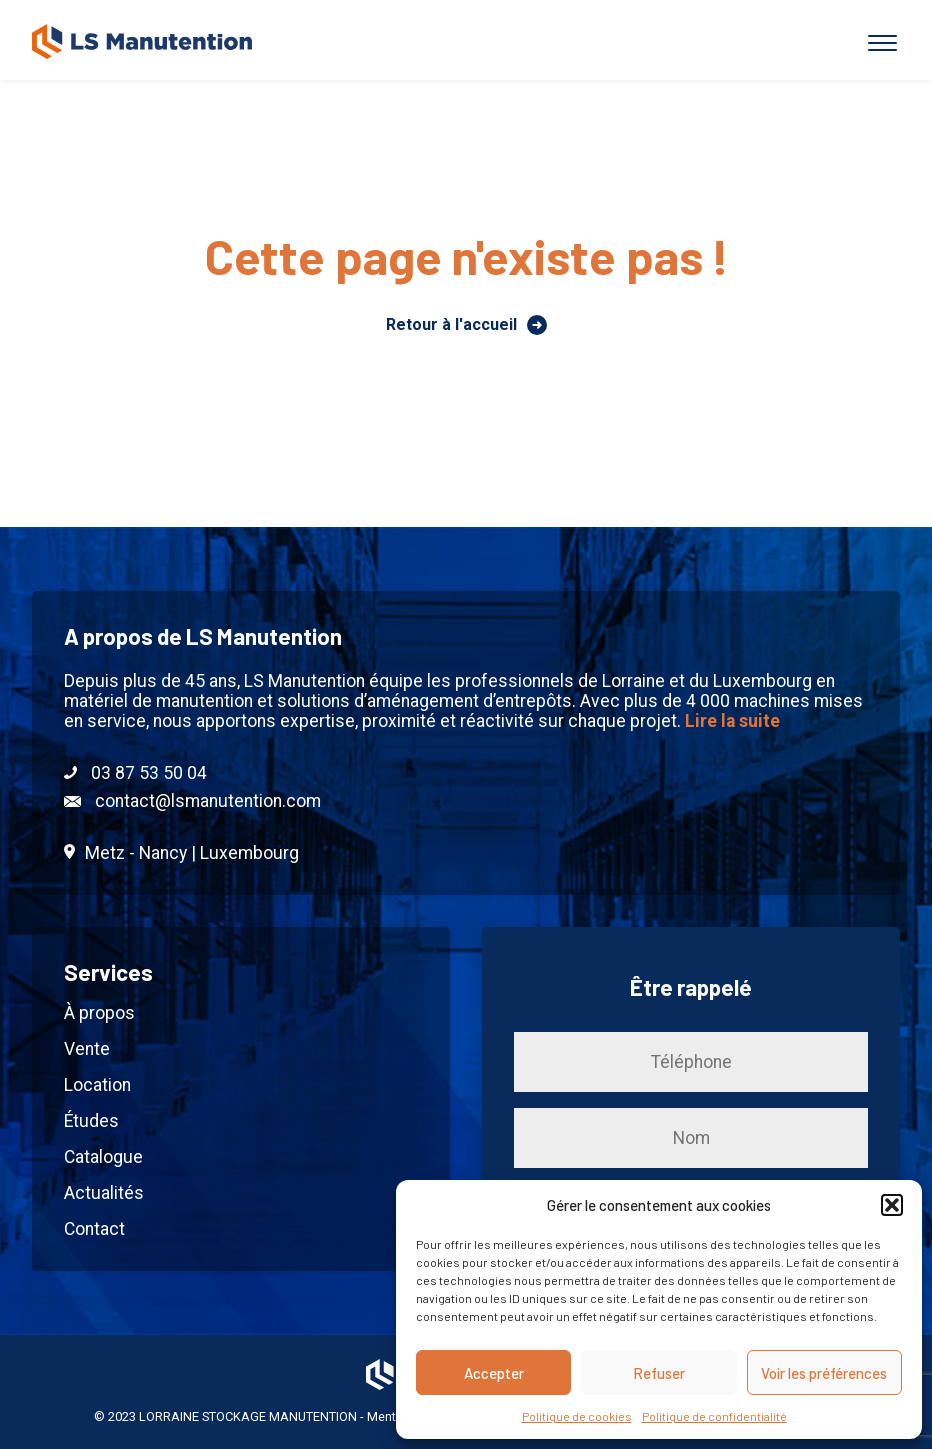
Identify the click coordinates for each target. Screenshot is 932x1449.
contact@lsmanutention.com (192, 801)
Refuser (659, 1373)
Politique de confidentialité (714, 1416)
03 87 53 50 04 (135, 773)
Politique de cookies (577, 1416)
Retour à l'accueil (466, 325)
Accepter (494, 1373)
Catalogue (103, 1157)
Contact (94, 1229)
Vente (87, 1049)
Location (97, 1085)
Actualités (104, 1193)
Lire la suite (732, 721)
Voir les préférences (824, 1373)
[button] (892, 1205)
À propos (99, 1013)
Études (91, 1121)
